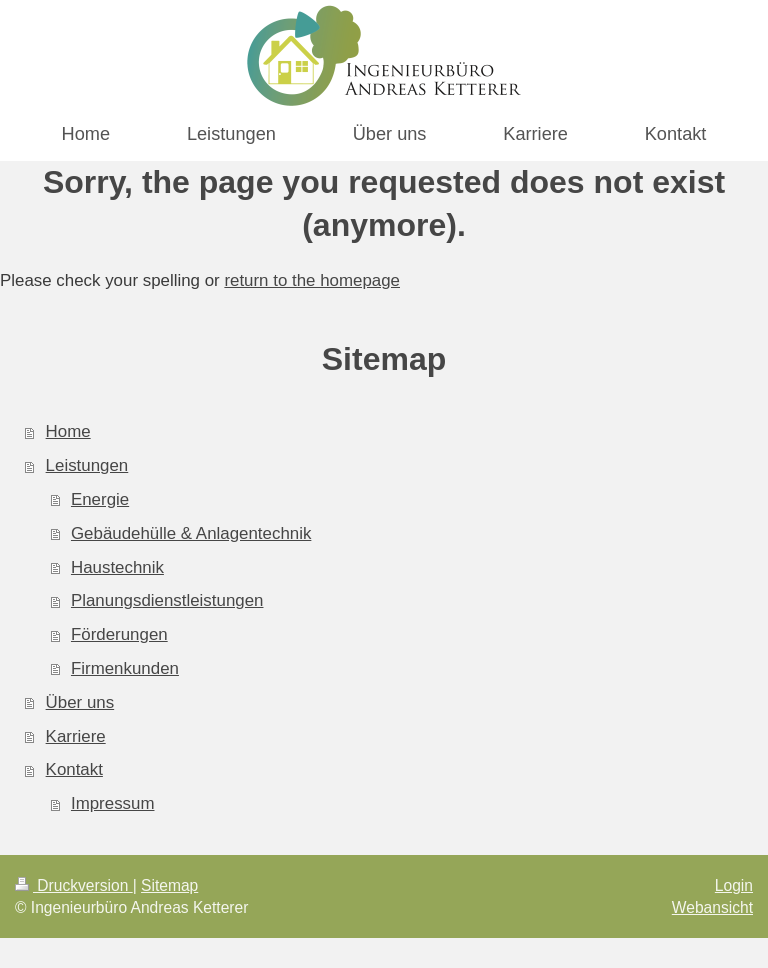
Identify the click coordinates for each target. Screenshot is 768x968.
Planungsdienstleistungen (167, 600)
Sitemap (169, 885)
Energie (100, 499)
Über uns (80, 702)
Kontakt (74, 769)
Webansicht (712, 907)
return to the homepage (312, 280)
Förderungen (119, 634)
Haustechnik (117, 567)
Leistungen (87, 465)
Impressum (113, 803)
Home (68, 431)
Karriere (76, 736)
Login (734, 885)
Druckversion (74, 885)
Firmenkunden (125, 668)
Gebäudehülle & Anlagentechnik (191, 533)
